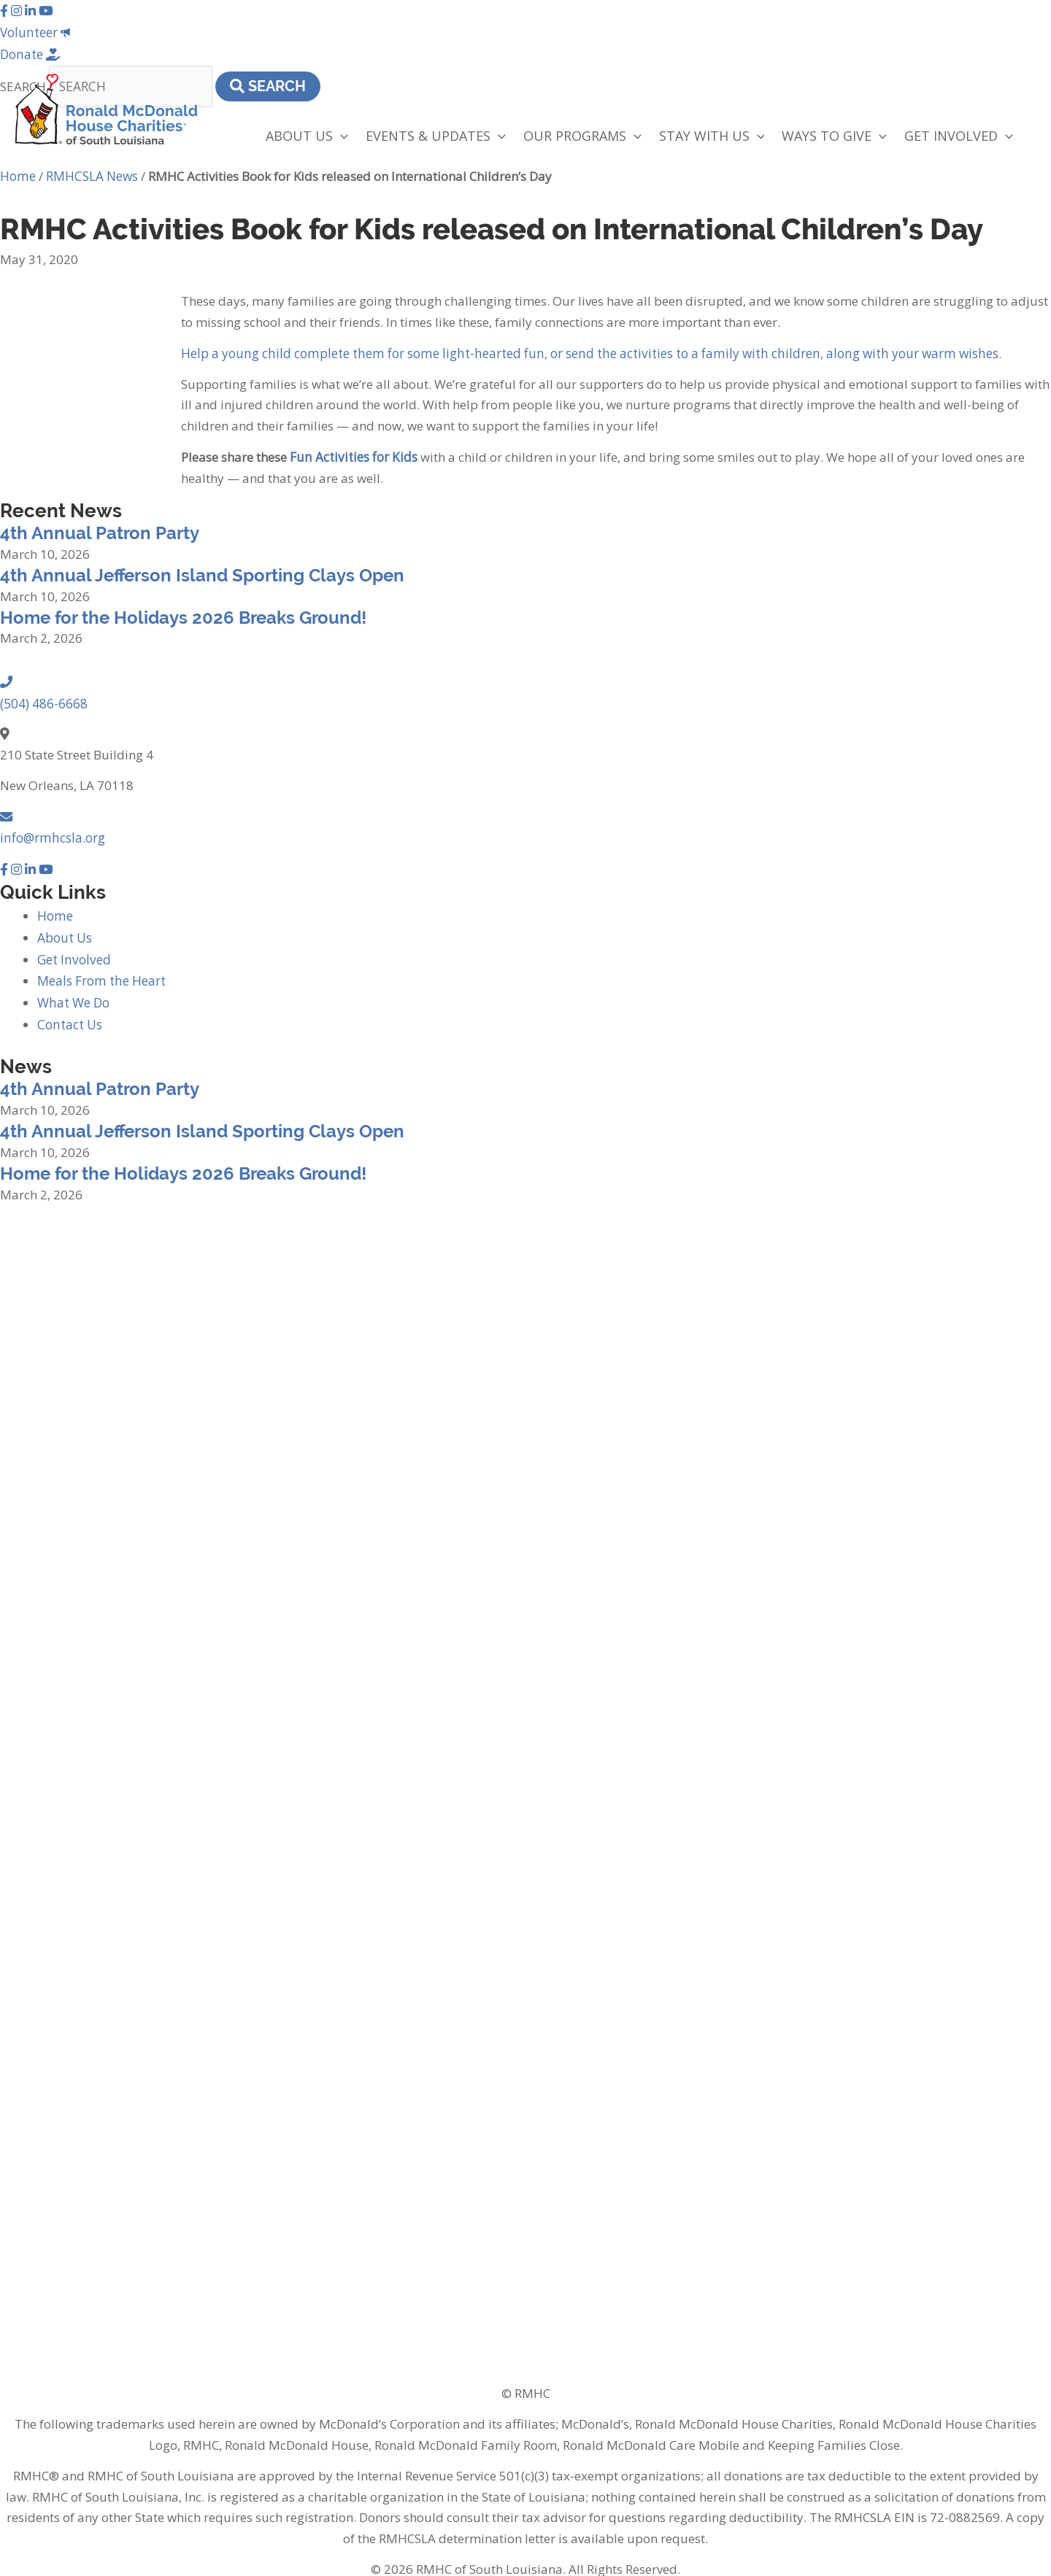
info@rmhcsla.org (51, 829)
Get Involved (72, 948)
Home (17, 172)
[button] (5, 9)
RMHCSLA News (90, 172)
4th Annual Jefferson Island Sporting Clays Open (202, 570)
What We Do (72, 990)
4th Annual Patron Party (99, 528)
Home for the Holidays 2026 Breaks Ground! (183, 612)
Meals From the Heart (100, 969)
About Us (64, 926)
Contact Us (68, 1011)
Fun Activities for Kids (352, 452)
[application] (340, 133)
